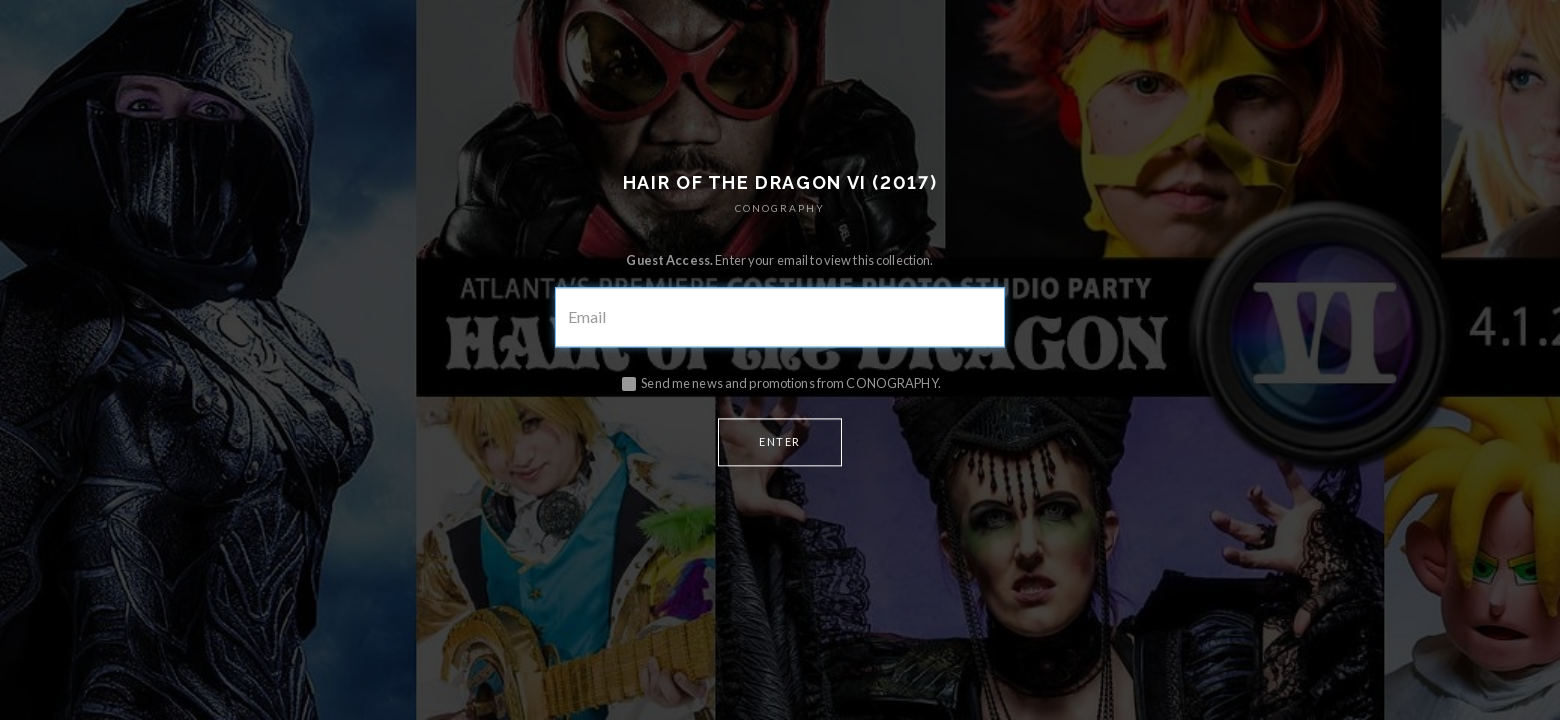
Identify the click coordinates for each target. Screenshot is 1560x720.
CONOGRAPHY (780, 209)
